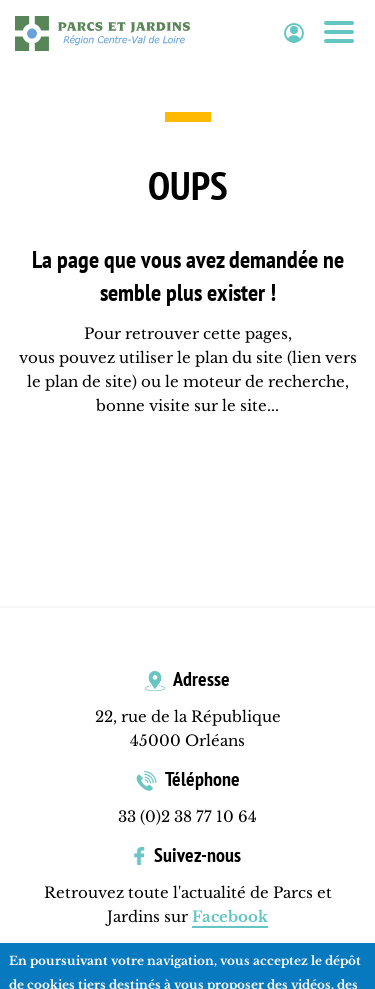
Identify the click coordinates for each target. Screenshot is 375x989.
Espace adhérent (294, 33)
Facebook (230, 916)
